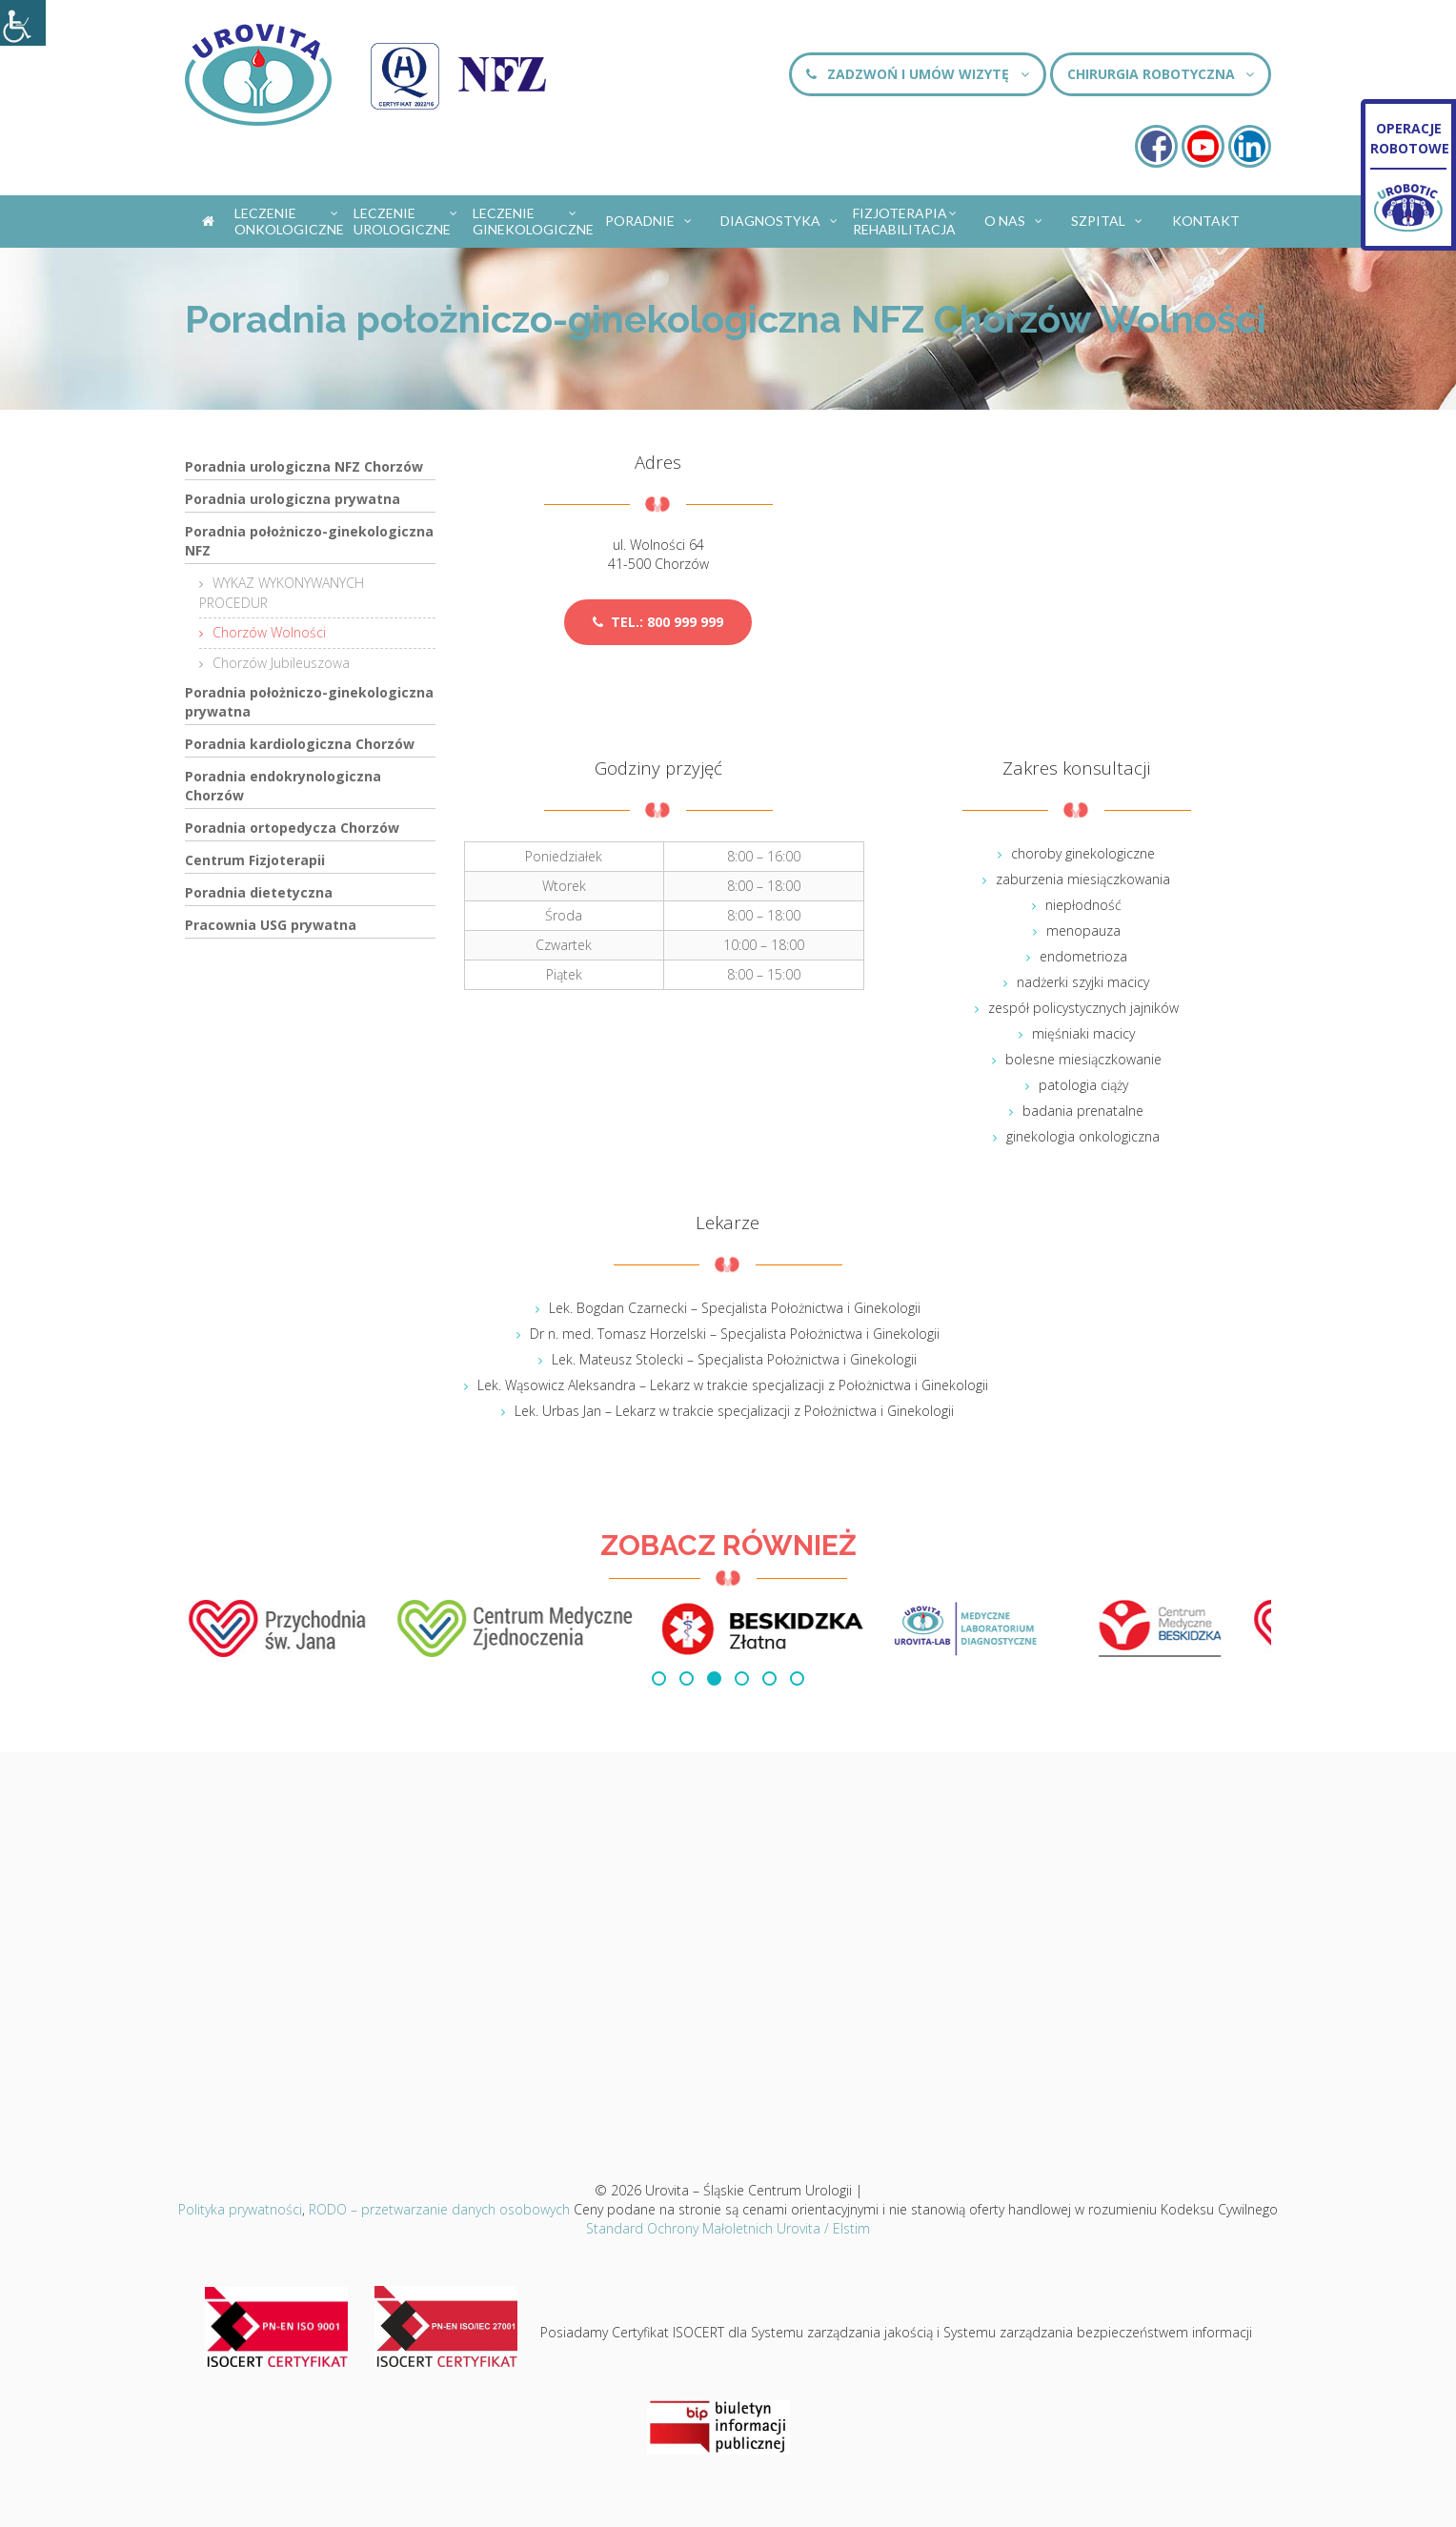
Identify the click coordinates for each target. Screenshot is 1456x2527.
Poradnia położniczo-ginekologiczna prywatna (309, 701)
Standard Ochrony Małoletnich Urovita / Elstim (728, 2228)
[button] (659, 1678)
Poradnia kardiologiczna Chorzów (300, 744)
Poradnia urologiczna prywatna (292, 499)
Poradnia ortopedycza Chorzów (292, 828)
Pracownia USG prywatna (270, 925)
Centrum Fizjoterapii (255, 860)
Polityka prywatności (240, 2209)
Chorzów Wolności (269, 632)
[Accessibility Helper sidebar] (23, 23)
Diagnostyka (779, 217)
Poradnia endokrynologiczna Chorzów (283, 785)
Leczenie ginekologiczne (531, 221)
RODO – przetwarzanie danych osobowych (439, 2209)
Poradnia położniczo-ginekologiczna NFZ (309, 540)
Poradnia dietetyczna (259, 892)
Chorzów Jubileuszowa (281, 663)
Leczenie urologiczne (406, 221)
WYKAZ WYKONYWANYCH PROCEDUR (281, 593)
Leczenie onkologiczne (289, 221)
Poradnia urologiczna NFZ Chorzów (304, 466)
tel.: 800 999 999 (658, 622)
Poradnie (649, 217)
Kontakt (1206, 220)
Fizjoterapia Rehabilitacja (906, 221)
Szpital (1107, 217)
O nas (1014, 217)
